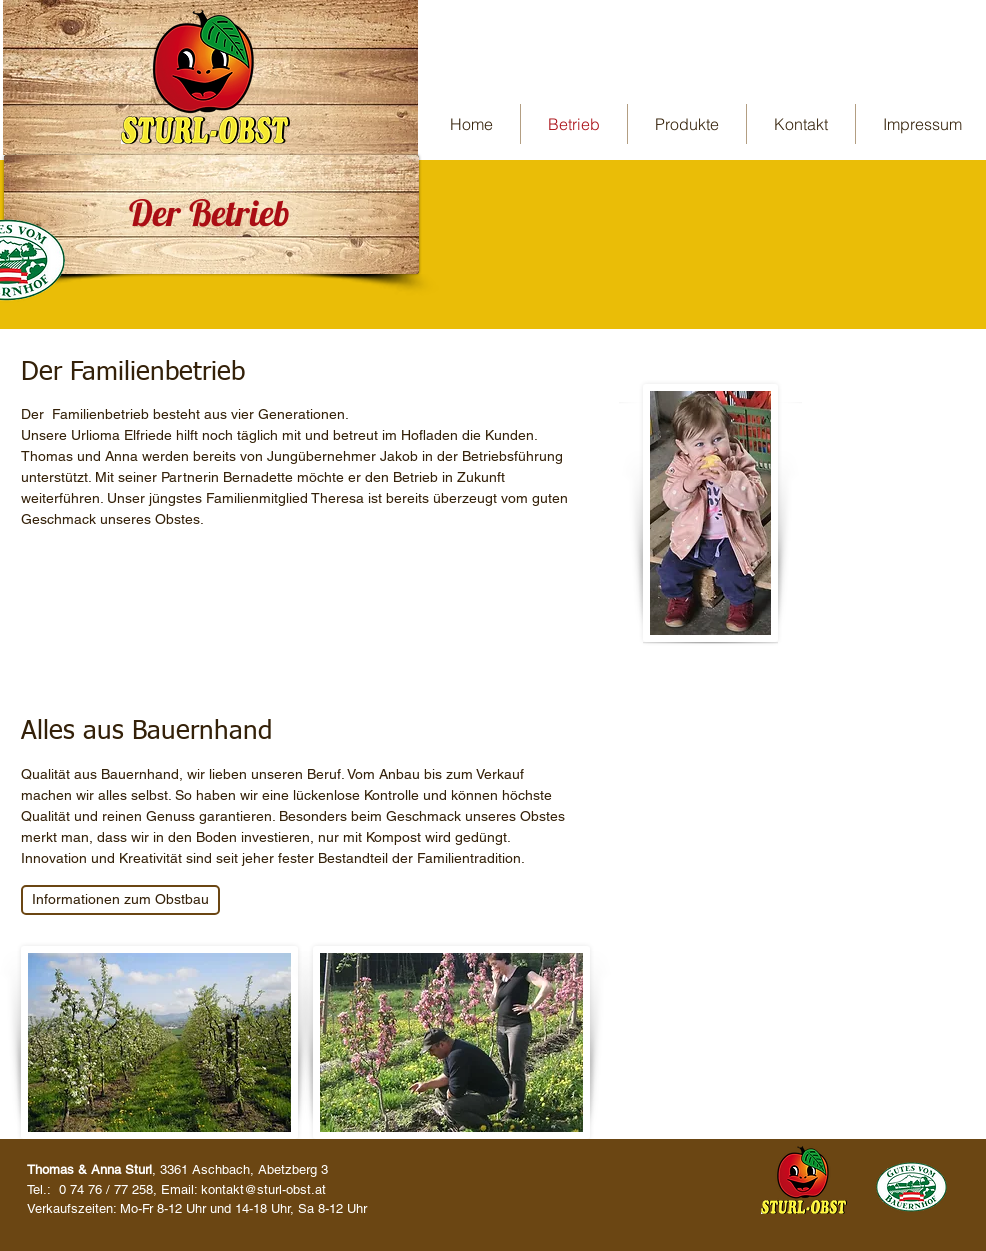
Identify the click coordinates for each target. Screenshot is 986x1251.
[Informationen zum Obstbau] (120, 900)
